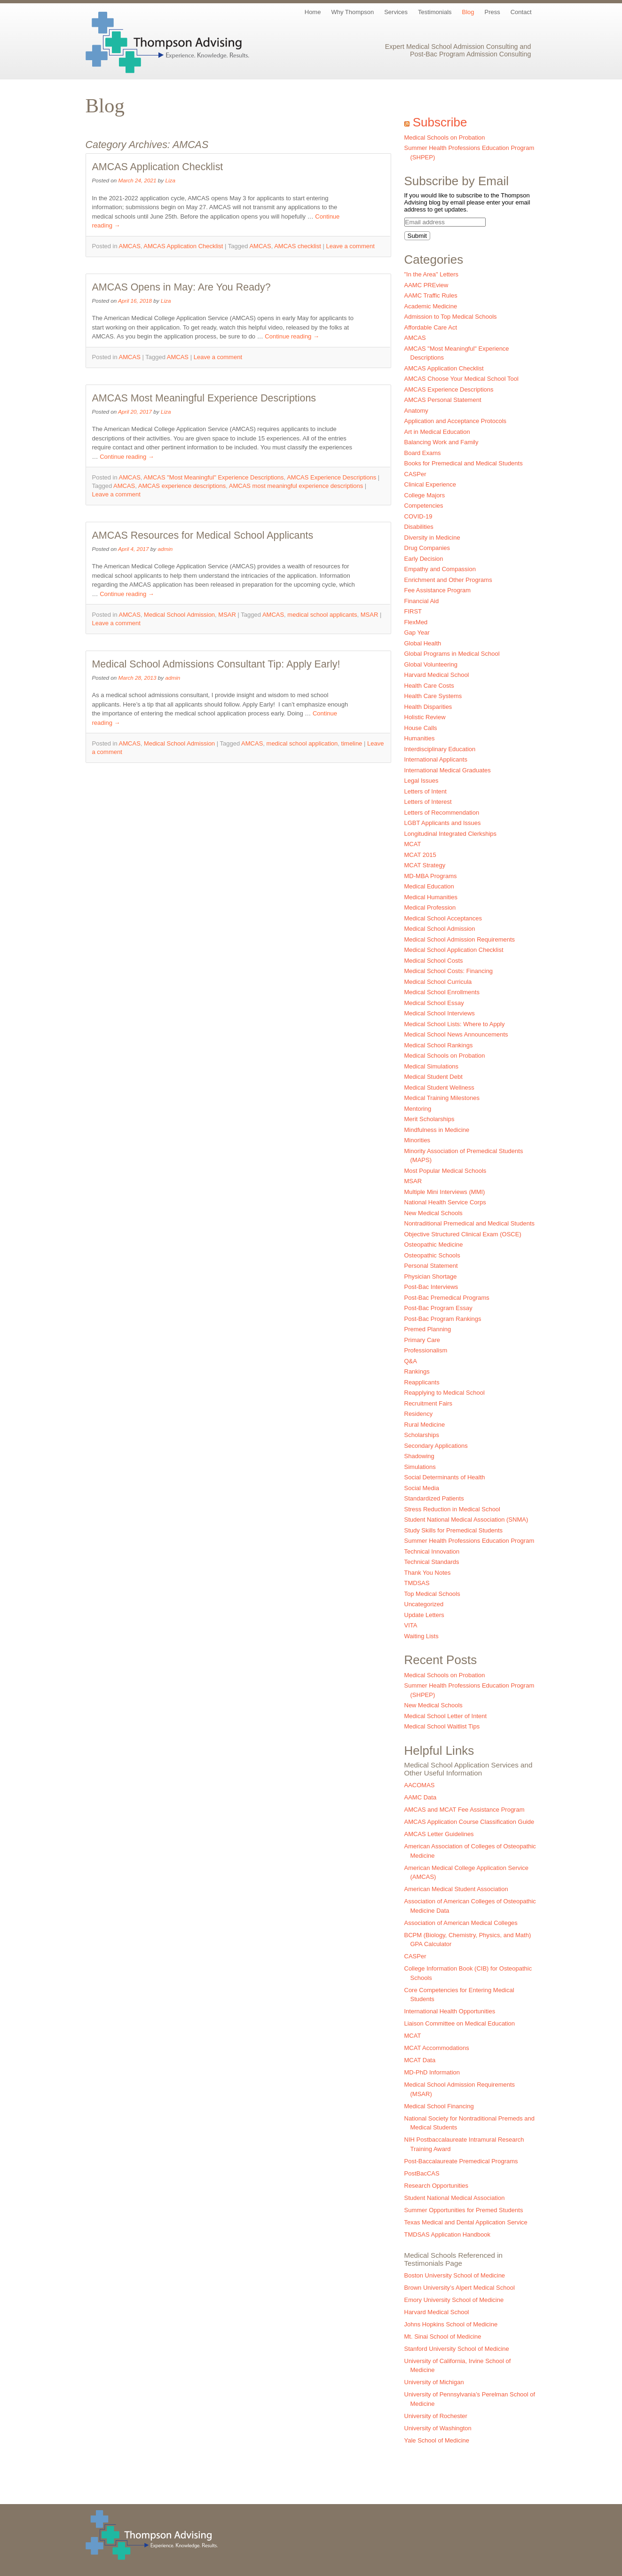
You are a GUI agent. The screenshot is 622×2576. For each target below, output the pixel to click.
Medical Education (429, 886)
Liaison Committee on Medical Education (459, 2023)
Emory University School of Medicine (454, 2299)
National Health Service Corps (445, 1202)
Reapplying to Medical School (444, 1392)
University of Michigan (434, 2382)
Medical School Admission (179, 614)
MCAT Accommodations (436, 2047)
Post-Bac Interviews (431, 1286)
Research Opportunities (436, 2185)
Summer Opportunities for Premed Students (463, 2210)
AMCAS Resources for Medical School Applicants (203, 535)
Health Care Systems (433, 695)
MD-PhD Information (432, 2072)
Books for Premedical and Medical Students (463, 463)
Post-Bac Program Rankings (442, 1318)
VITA (410, 1625)
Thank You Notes (427, 1572)
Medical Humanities (430, 897)
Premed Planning (427, 1329)
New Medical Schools (433, 1213)
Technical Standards (431, 1561)
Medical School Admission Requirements (459, 939)
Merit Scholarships (429, 1119)
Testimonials (435, 12)
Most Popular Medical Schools (445, 1170)
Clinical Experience (430, 484)
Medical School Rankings (438, 1045)
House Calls (420, 727)
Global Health (422, 643)
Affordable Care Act (430, 327)
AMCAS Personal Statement (442, 399)
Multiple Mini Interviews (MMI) (444, 1191)
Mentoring (418, 1108)
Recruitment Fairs (428, 1403)
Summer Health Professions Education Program (469, 1540)
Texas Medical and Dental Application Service (466, 2222)
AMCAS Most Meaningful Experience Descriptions (204, 398)
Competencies (423, 505)
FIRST (413, 611)
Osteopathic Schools (432, 1255)
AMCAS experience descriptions (182, 485)
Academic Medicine (430, 306)
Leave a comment (350, 246)
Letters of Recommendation (442, 812)
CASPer (415, 474)
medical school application (302, 743)
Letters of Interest (428, 801)
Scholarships (421, 1434)
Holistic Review (425, 717)
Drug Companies (427, 547)
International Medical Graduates (447, 770)
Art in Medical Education (437, 431)
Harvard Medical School (436, 674)
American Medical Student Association (456, 1889)
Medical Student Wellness (439, 1087)
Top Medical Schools (432, 1593)
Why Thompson (352, 12)
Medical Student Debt (433, 1076)
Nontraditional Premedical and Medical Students (469, 1223)
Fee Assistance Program (437, 590)
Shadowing (419, 1456)
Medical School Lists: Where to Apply (454, 1024)
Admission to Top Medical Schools (450, 316)
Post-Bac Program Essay (438, 1308)
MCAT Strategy (425, 865)
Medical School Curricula (438, 981)
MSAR (227, 614)
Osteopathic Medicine (433, 1244)
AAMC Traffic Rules (430, 295)
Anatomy (416, 410)
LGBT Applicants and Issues (442, 822)
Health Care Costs (429, 685)
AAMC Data (420, 1797)
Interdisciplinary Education (440, 749)
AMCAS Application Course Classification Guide (469, 1821)
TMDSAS (417, 1582)
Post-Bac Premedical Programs (446, 1297)
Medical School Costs (433, 960)
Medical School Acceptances (443, 918)
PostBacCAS (422, 2173)
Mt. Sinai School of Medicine (442, 2336)
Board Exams (422, 452)
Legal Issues (421, 780)
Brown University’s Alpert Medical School (459, 2287)
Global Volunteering (430, 664)
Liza (170, 180)
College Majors (424, 495)
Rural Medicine (424, 1424)
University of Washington (438, 2428)
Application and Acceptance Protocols (455, 420)
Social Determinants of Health (444, 1477)
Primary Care (422, 1339)
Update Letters (424, 1614)
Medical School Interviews (439, 1013)
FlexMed (416, 622)
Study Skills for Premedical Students (453, 1530)
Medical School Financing (439, 2106)
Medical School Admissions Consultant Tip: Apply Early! (216, 664)
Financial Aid (421, 601)
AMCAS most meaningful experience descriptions (296, 485)
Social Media (421, 1488)
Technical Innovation (432, 1551)
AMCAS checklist (297, 246)
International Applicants (435, 759)
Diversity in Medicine (432, 537)
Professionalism (426, 1350)
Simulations (420, 1466)
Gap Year (417, 632)
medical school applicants (322, 614)
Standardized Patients (434, 1498)
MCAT (412, 844)
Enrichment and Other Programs (448, 579)
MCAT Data (420, 2060)
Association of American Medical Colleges (461, 1922)
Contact (521, 12)
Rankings (417, 1371)
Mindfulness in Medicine (437, 1129)
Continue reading (292, 336)
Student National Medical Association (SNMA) (466, 1519)
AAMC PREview (426, 285)
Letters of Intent (425, 791)
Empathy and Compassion (440, 569)
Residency (418, 1413)
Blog (468, 12)
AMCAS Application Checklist (157, 167)
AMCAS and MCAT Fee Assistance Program (464, 1809)
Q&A (410, 1361)
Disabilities (418, 526)
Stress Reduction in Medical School (452, 1509)
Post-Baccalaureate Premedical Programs (461, 2161)
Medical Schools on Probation (444, 137)
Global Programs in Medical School (452, 653)
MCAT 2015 (420, 854)
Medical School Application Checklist (454, 949)
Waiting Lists (421, 1636)
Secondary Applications (436, 1445)
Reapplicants (422, 1382)
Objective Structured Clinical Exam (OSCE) (462, 1234)
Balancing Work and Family (441, 442)
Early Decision (423, 558)
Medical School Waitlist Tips (442, 1726)
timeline (351, 743)
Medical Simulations (431, 1066)
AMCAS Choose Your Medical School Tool (461, 378)
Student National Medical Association (454, 2197)
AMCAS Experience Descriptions (331, 477)
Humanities (419, 738)
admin (165, 549)
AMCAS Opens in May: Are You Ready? (181, 287)
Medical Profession (430, 907)
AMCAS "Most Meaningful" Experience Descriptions (213, 477)
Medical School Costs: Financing (448, 970)
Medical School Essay (434, 1002)
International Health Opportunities (450, 2011)
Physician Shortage (430, 1276)
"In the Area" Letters (431, 274)
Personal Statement (431, 1265)
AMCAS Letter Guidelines (439, 1834)
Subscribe (440, 122)
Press (492, 12)
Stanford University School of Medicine (456, 2348)
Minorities (417, 1140)
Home (313, 12)
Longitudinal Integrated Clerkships (450, 833)
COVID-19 (418, 516)
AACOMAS (419, 1785)
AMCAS (130, 246)
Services (396, 12)
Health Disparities (428, 706)
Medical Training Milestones (442, 1097)
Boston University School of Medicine (454, 2275)
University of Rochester (435, 2415)
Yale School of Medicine (437, 2440)
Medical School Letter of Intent (445, 1716)
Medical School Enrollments (442, 992)
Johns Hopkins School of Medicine (451, 2324)
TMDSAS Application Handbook (447, 2234)
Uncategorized (424, 1604)
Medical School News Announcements (456, 1034)
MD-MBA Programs (430, 876)
